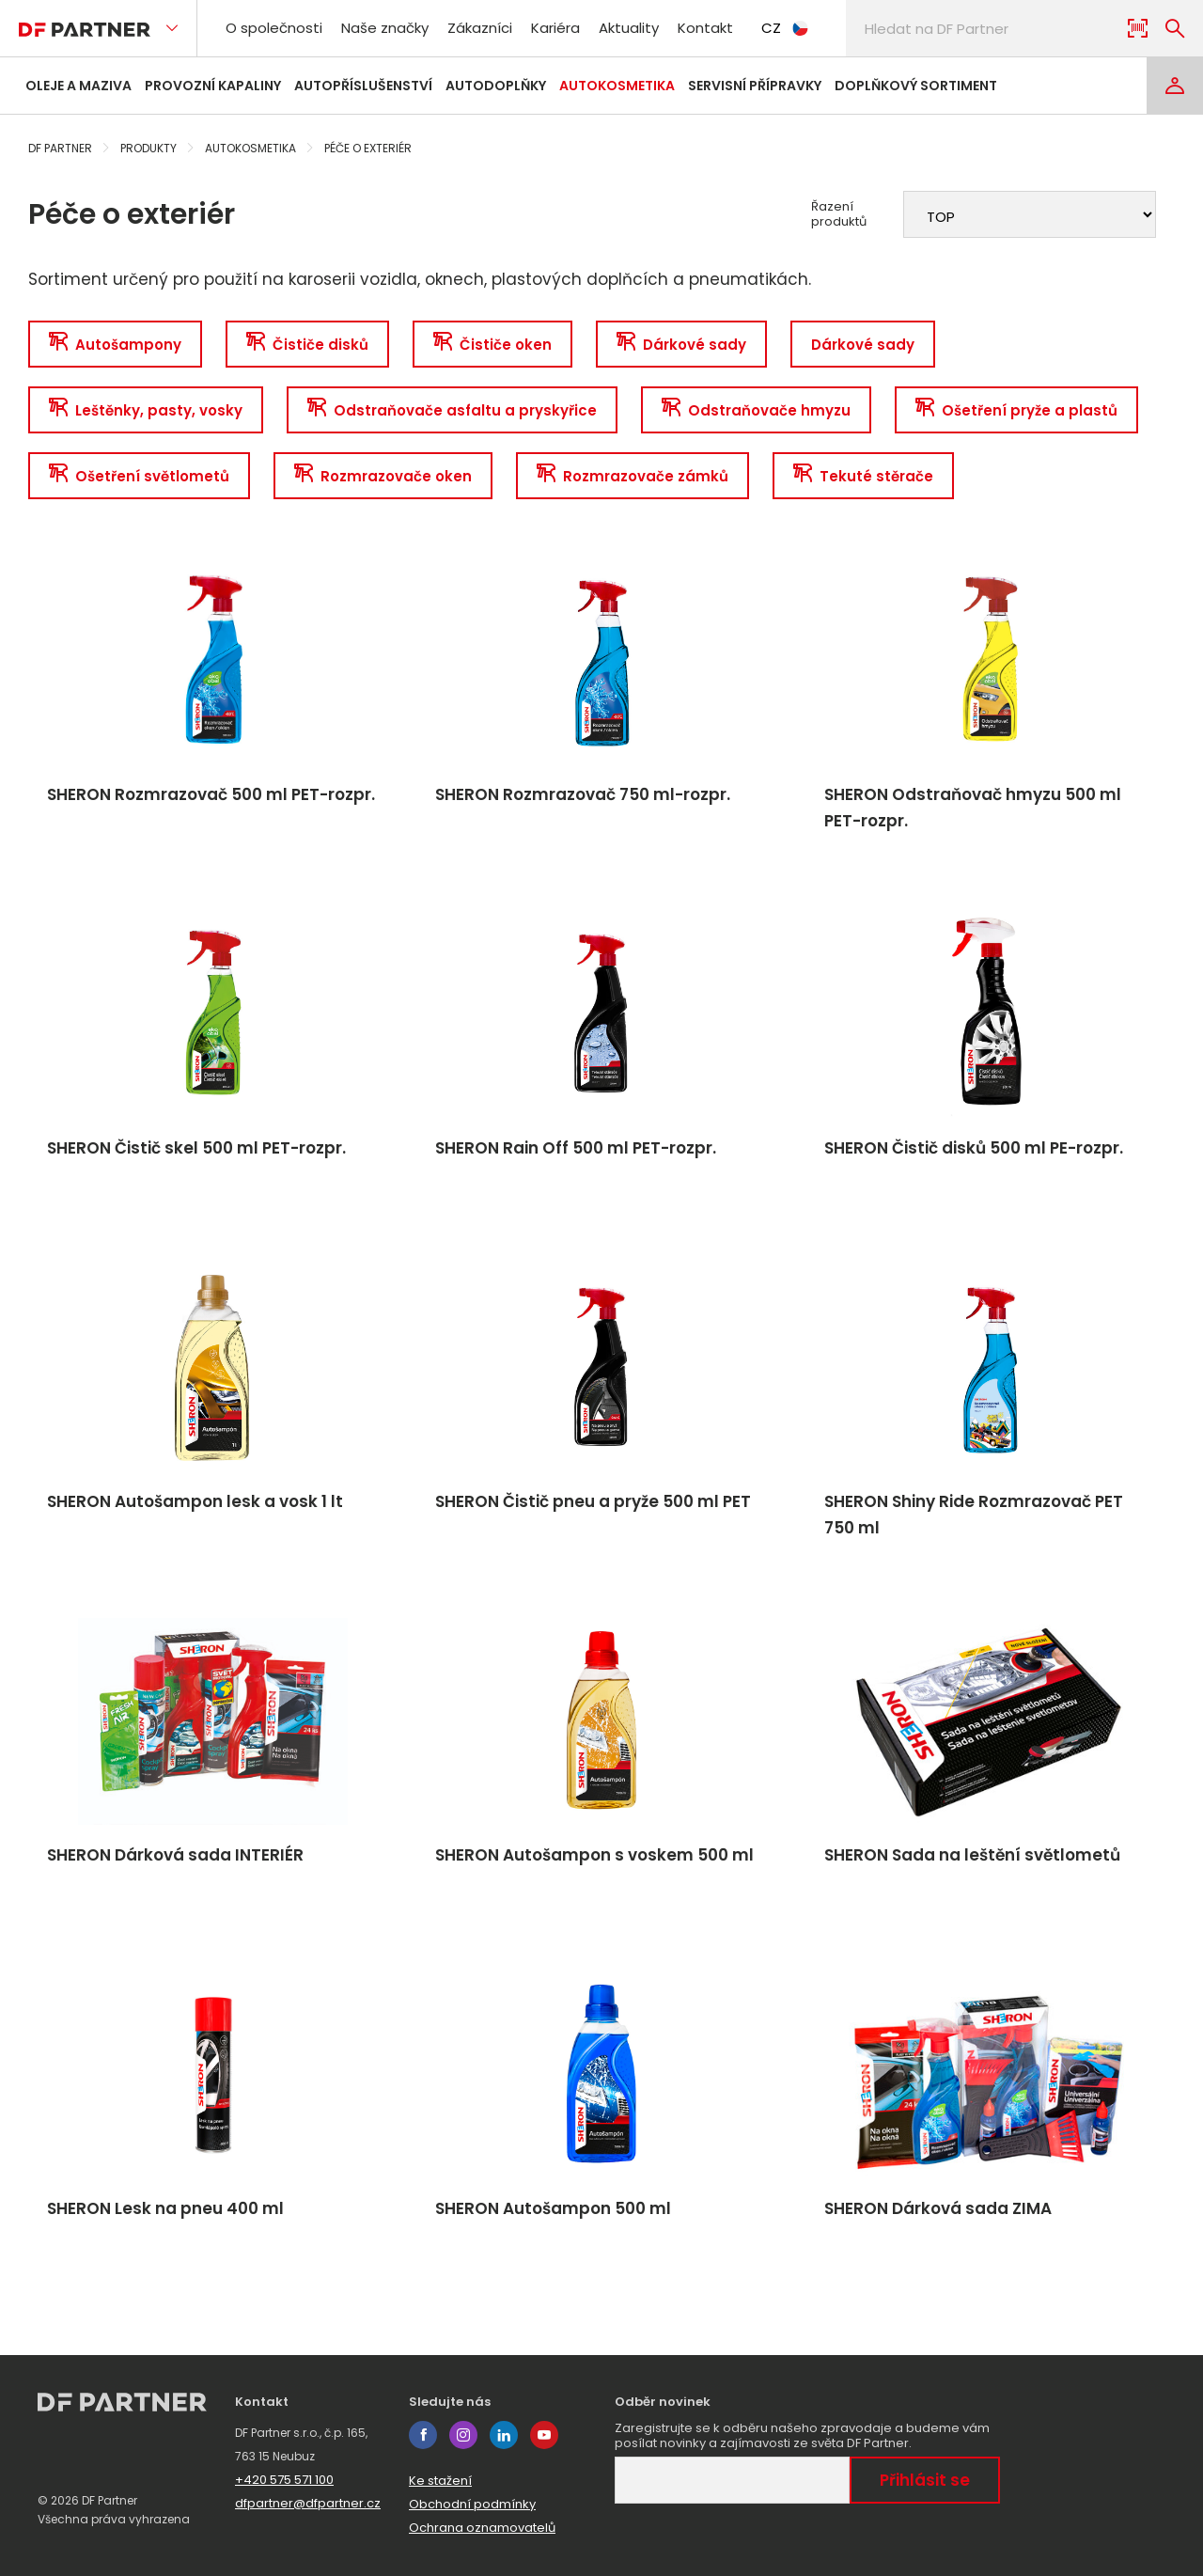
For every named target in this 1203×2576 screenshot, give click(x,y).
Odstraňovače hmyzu (756, 410)
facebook (423, 2435)
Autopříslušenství (363, 85)
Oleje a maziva (78, 85)
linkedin (504, 2435)
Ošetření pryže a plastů (1016, 410)
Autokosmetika (617, 85)
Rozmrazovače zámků (632, 476)
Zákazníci (479, 28)
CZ (784, 28)
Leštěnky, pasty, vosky (145, 410)
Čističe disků (307, 344)
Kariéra (555, 28)
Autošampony (115, 344)
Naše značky (385, 28)
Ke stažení (440, 2481)
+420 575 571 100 (284, 2480)
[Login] (1175, 85)
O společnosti (274, 28)
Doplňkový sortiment (916, 85)
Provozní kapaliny (213, 85)
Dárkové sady (681, 344)
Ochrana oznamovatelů (482, 2528)
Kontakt (705, 28)
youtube (544, 2435)
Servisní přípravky (754, 85)
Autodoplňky (495, 85)
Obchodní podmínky (472, 2504)
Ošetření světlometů (139, 476)
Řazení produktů (839, 214)
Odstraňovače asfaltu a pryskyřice (452, 410)
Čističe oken (492, 344)
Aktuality (629, 28)
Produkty (148, 148)
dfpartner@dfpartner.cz (308, 2503)
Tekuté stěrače (863, 476)
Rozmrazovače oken (383, 476)
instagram (463, 2435)
